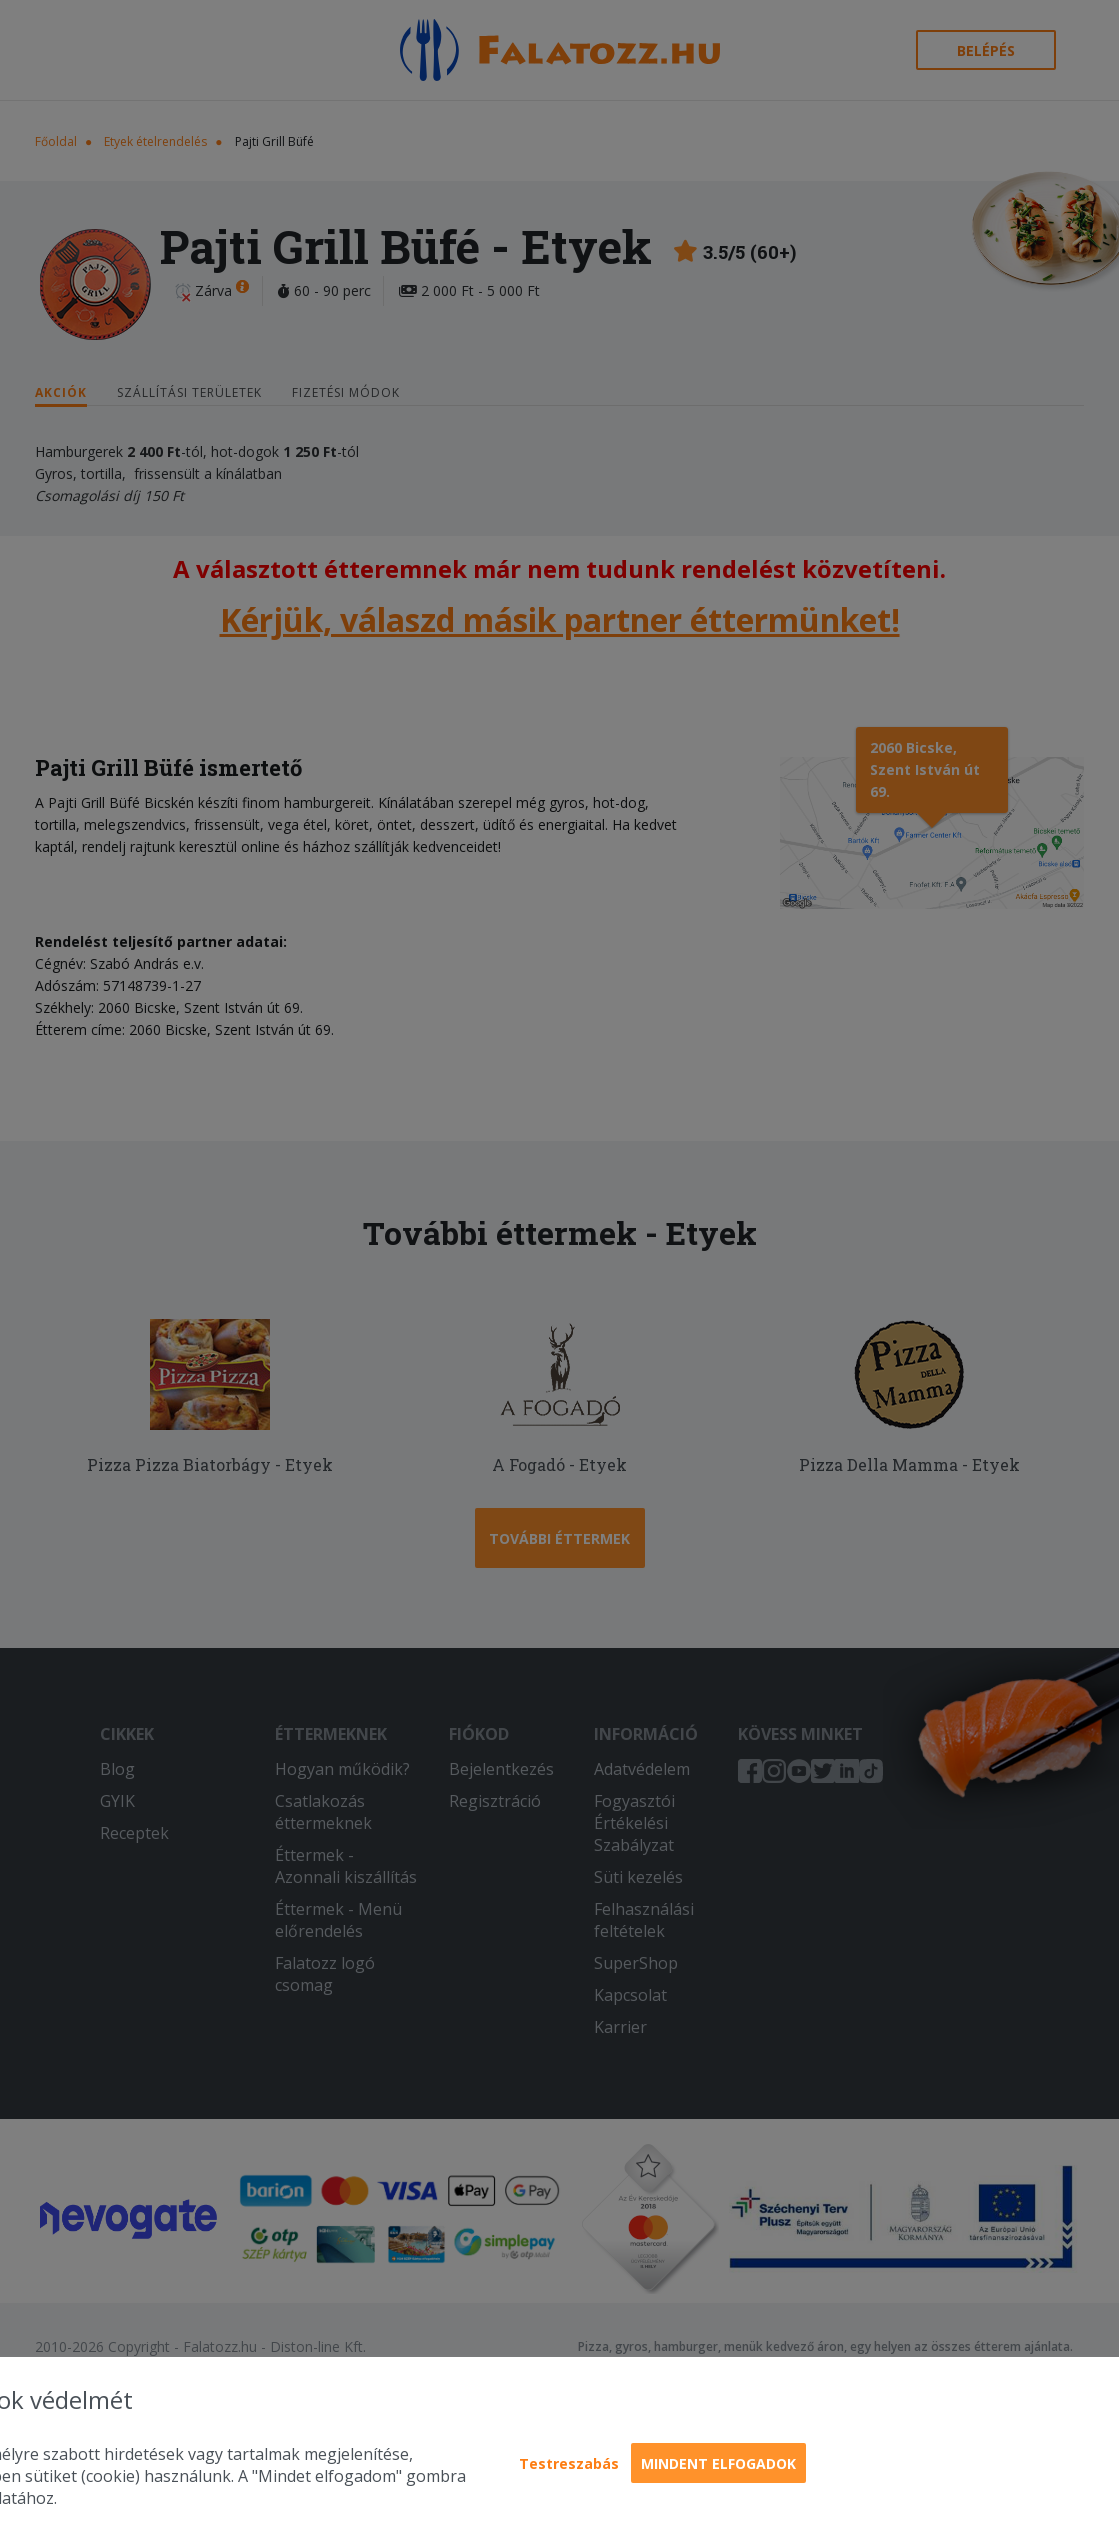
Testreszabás (569, 2463)
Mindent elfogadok (718, 2463)
